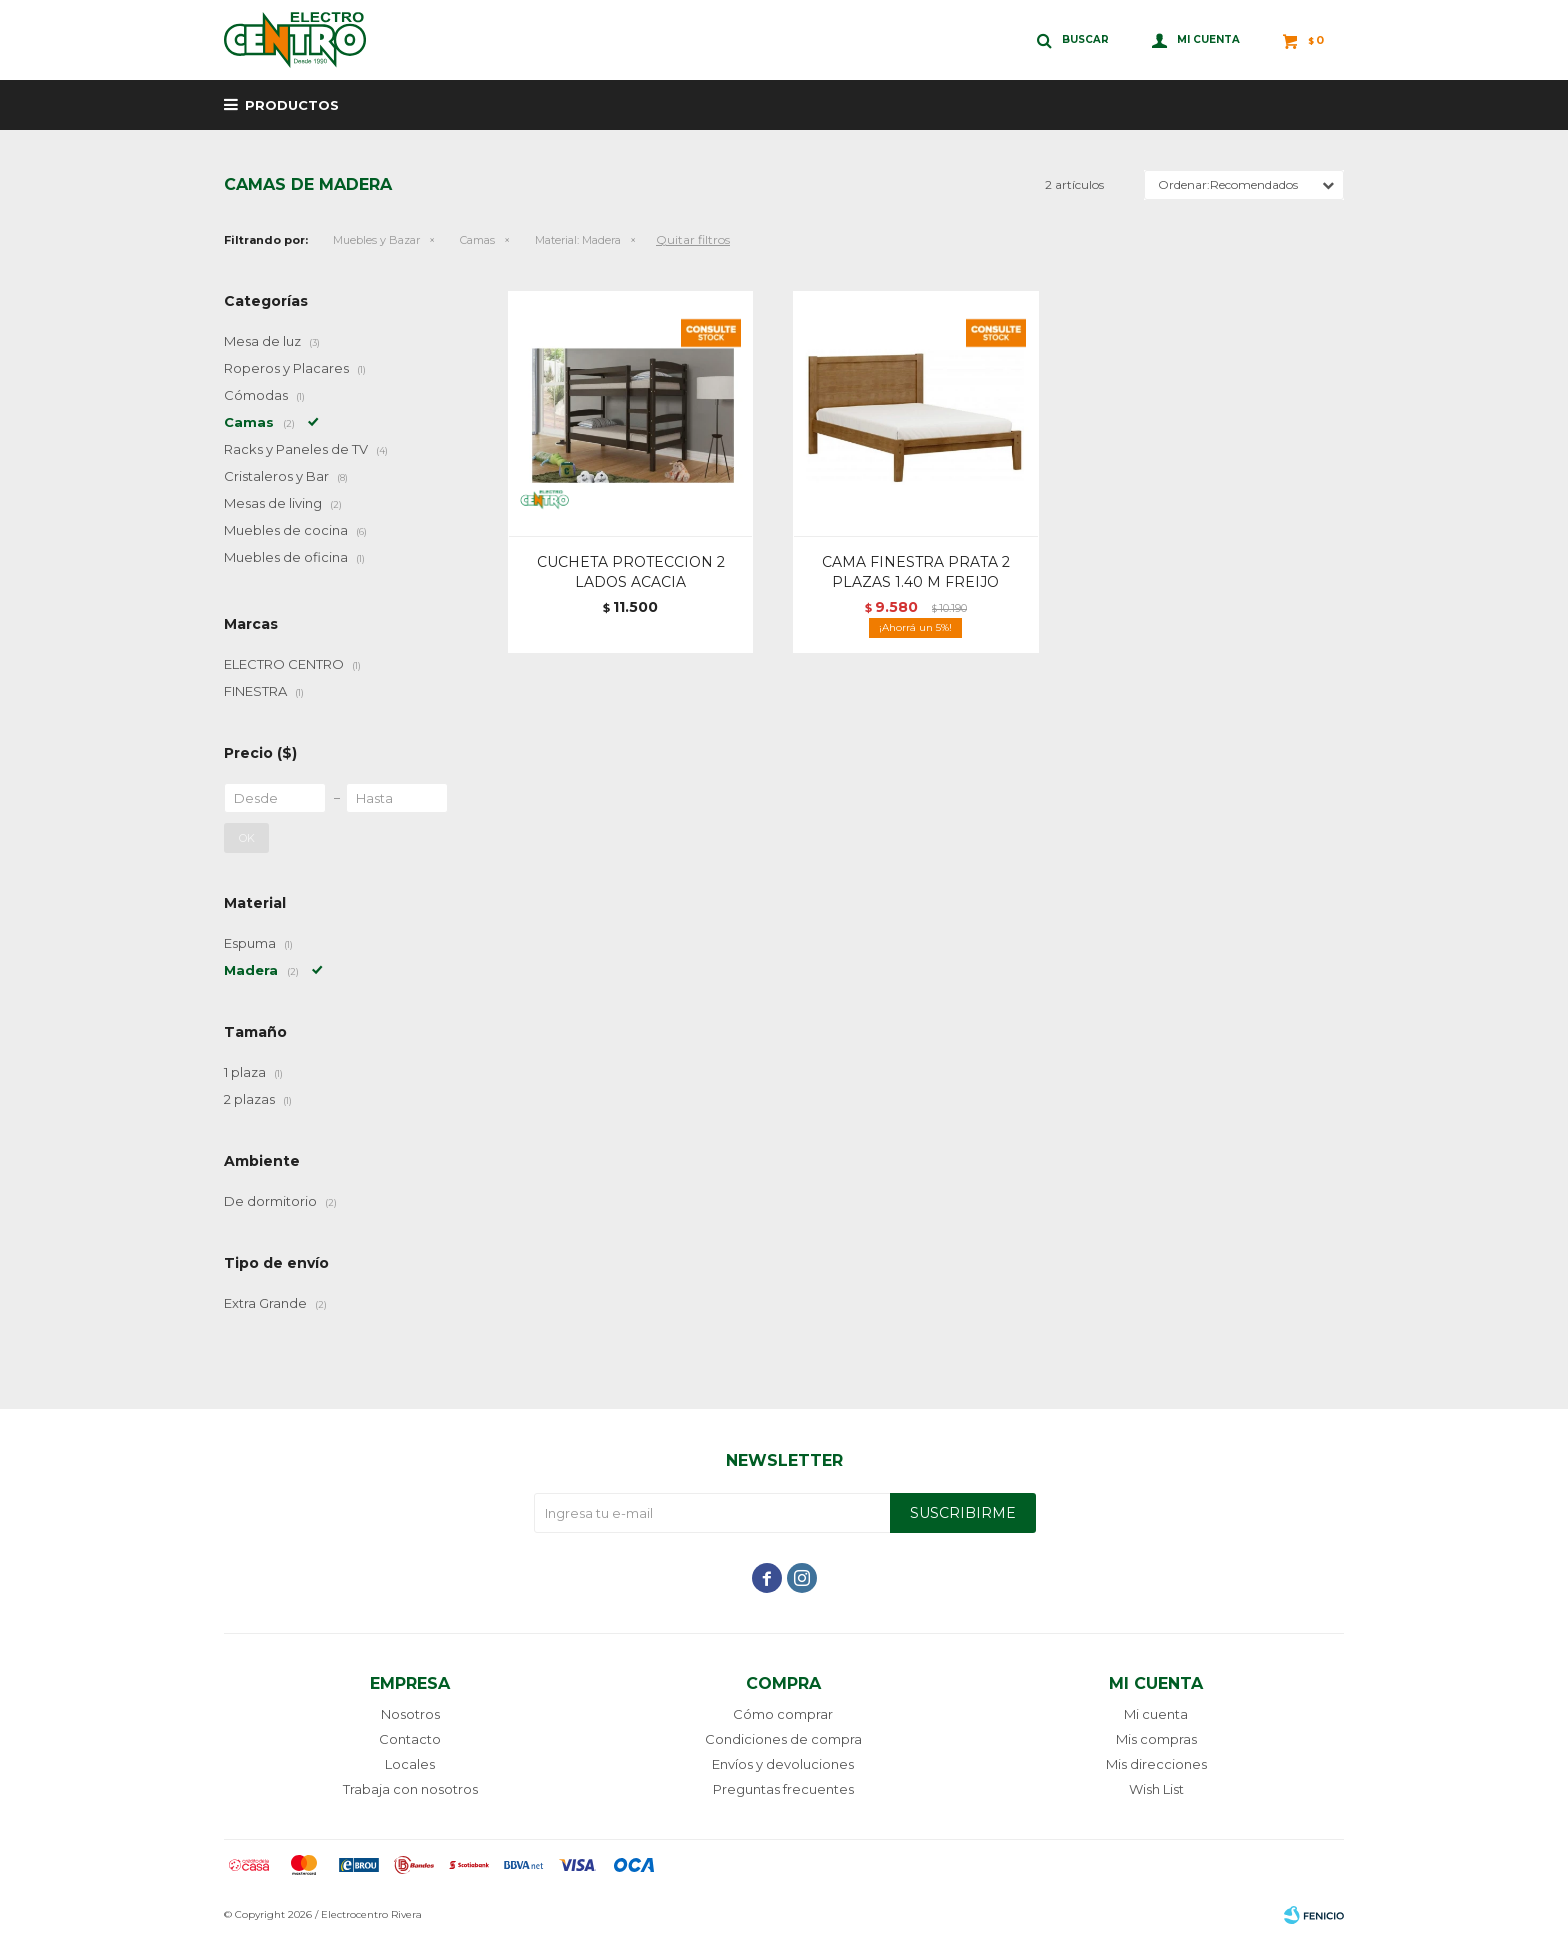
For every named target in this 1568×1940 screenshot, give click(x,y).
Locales (410, 1764)
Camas (477, 240)
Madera (578, 240)
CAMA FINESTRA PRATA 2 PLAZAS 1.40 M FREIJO (916, 572)
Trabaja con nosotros (410, 1789)
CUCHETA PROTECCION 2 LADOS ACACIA (631, 572)
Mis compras (1156, 1739)
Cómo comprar (783, 1714)
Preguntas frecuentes (783, 1789)
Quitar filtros (693, 239)
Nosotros (410, 1714)
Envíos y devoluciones (783, 1764)
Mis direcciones (1156, 1764)
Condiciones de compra (783, 1739)
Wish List (1156, 1789)
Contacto (410, 1739)
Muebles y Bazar (376, 240)
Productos (292, 105)
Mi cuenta (1156, 1714)
